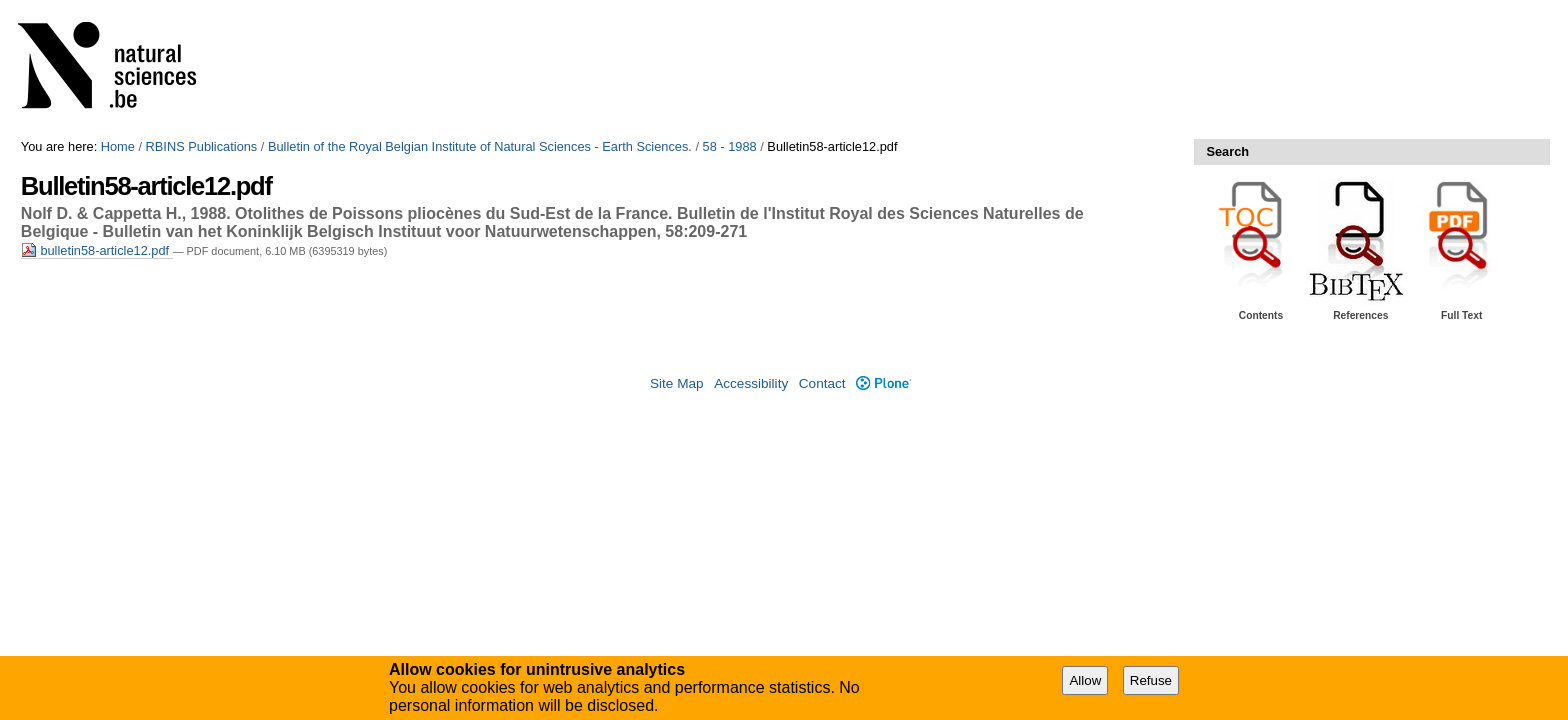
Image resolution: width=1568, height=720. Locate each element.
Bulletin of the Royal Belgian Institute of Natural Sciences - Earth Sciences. (480, 146)
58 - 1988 (730, 146)
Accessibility (751, 383)
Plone (883, 383)
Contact (822, 383)
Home (118, 146)
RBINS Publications (202, 146)
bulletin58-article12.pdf (97, 250)
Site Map (677, 383)
